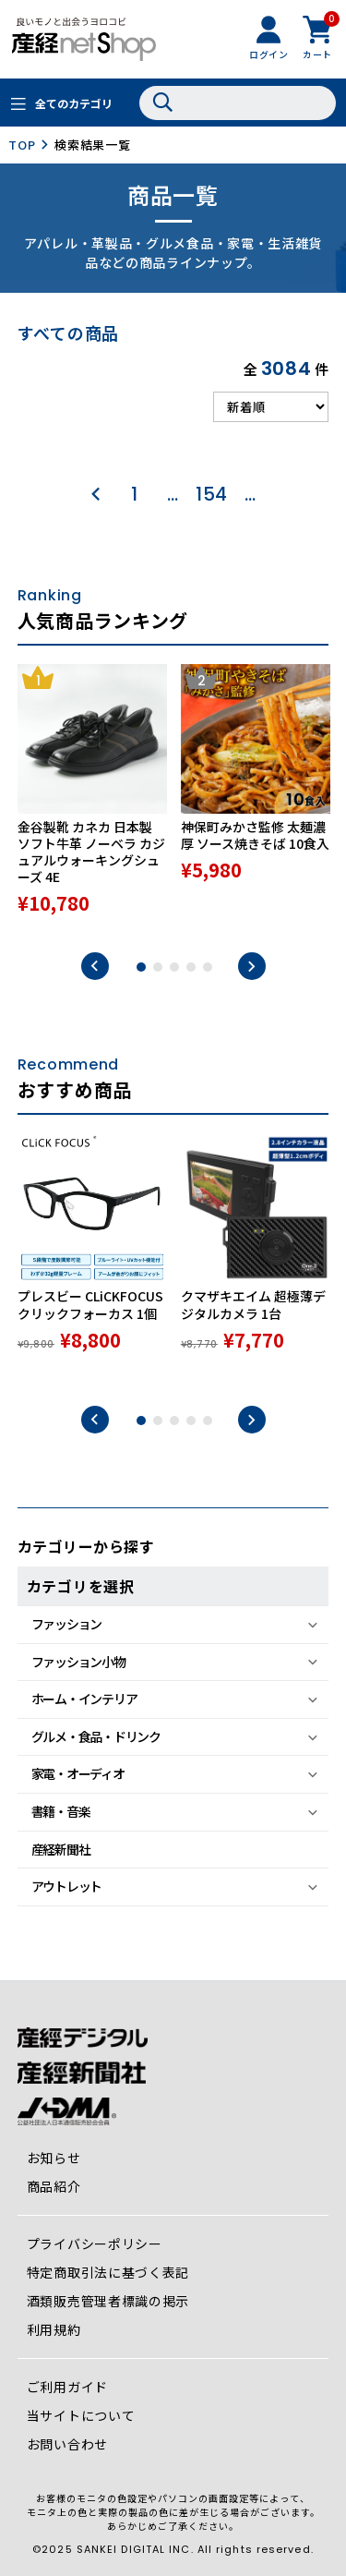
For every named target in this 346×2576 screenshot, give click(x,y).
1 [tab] (141, 967)
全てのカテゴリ (74, 103)
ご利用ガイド (67, 2386)
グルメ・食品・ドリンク (96, 1736)
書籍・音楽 (60, 1811)
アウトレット (66, 1886)
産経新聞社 (60, 1849)
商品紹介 (54, 2186)
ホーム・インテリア (84, 1698)
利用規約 (54, 2329)
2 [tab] (157, 967)
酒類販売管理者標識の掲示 (108, 2301)
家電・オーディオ (78, 1773)
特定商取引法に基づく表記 (108, 2272)
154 (212, 494)
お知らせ (54, 2157)
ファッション (66, 1624)
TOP (21, 144)
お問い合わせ (67, 2444)
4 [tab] (191, 967)
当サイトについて (81, 2415)
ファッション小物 (78, 1661)
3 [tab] (174, 967)
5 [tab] (207, 967)
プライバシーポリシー (94, 2243)
